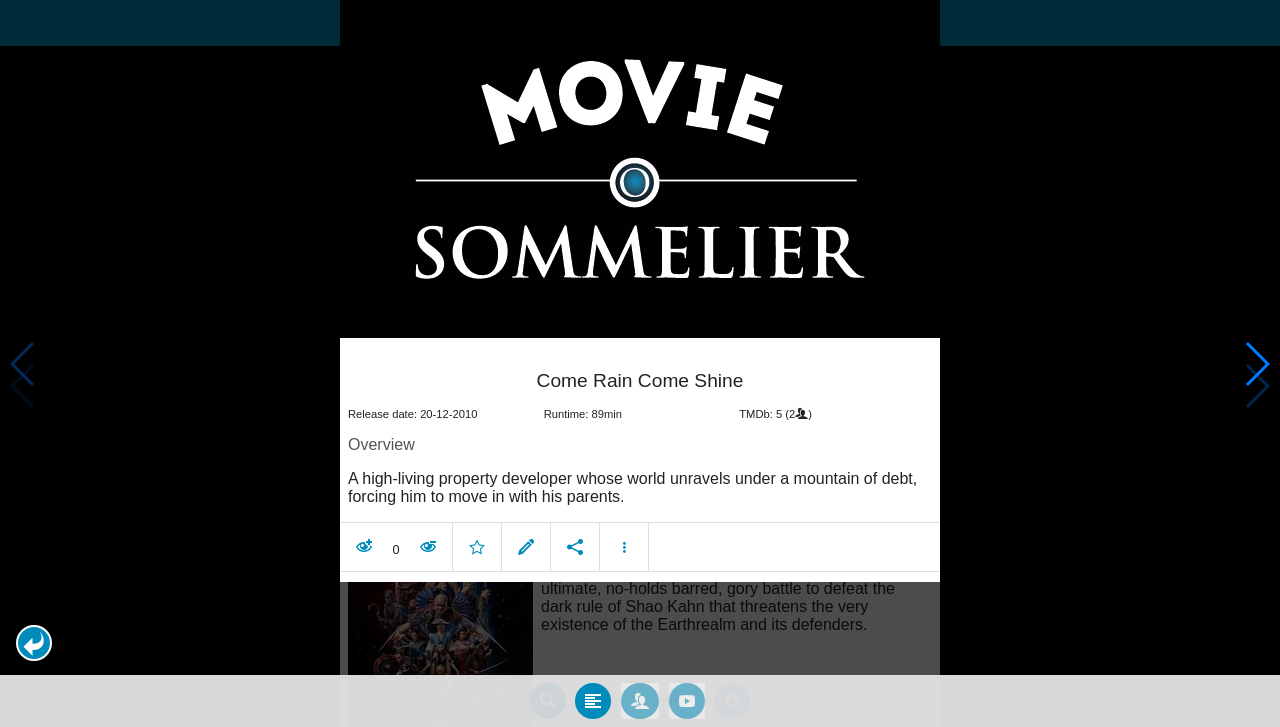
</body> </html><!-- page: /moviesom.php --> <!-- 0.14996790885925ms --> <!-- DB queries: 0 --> (640, 363)
